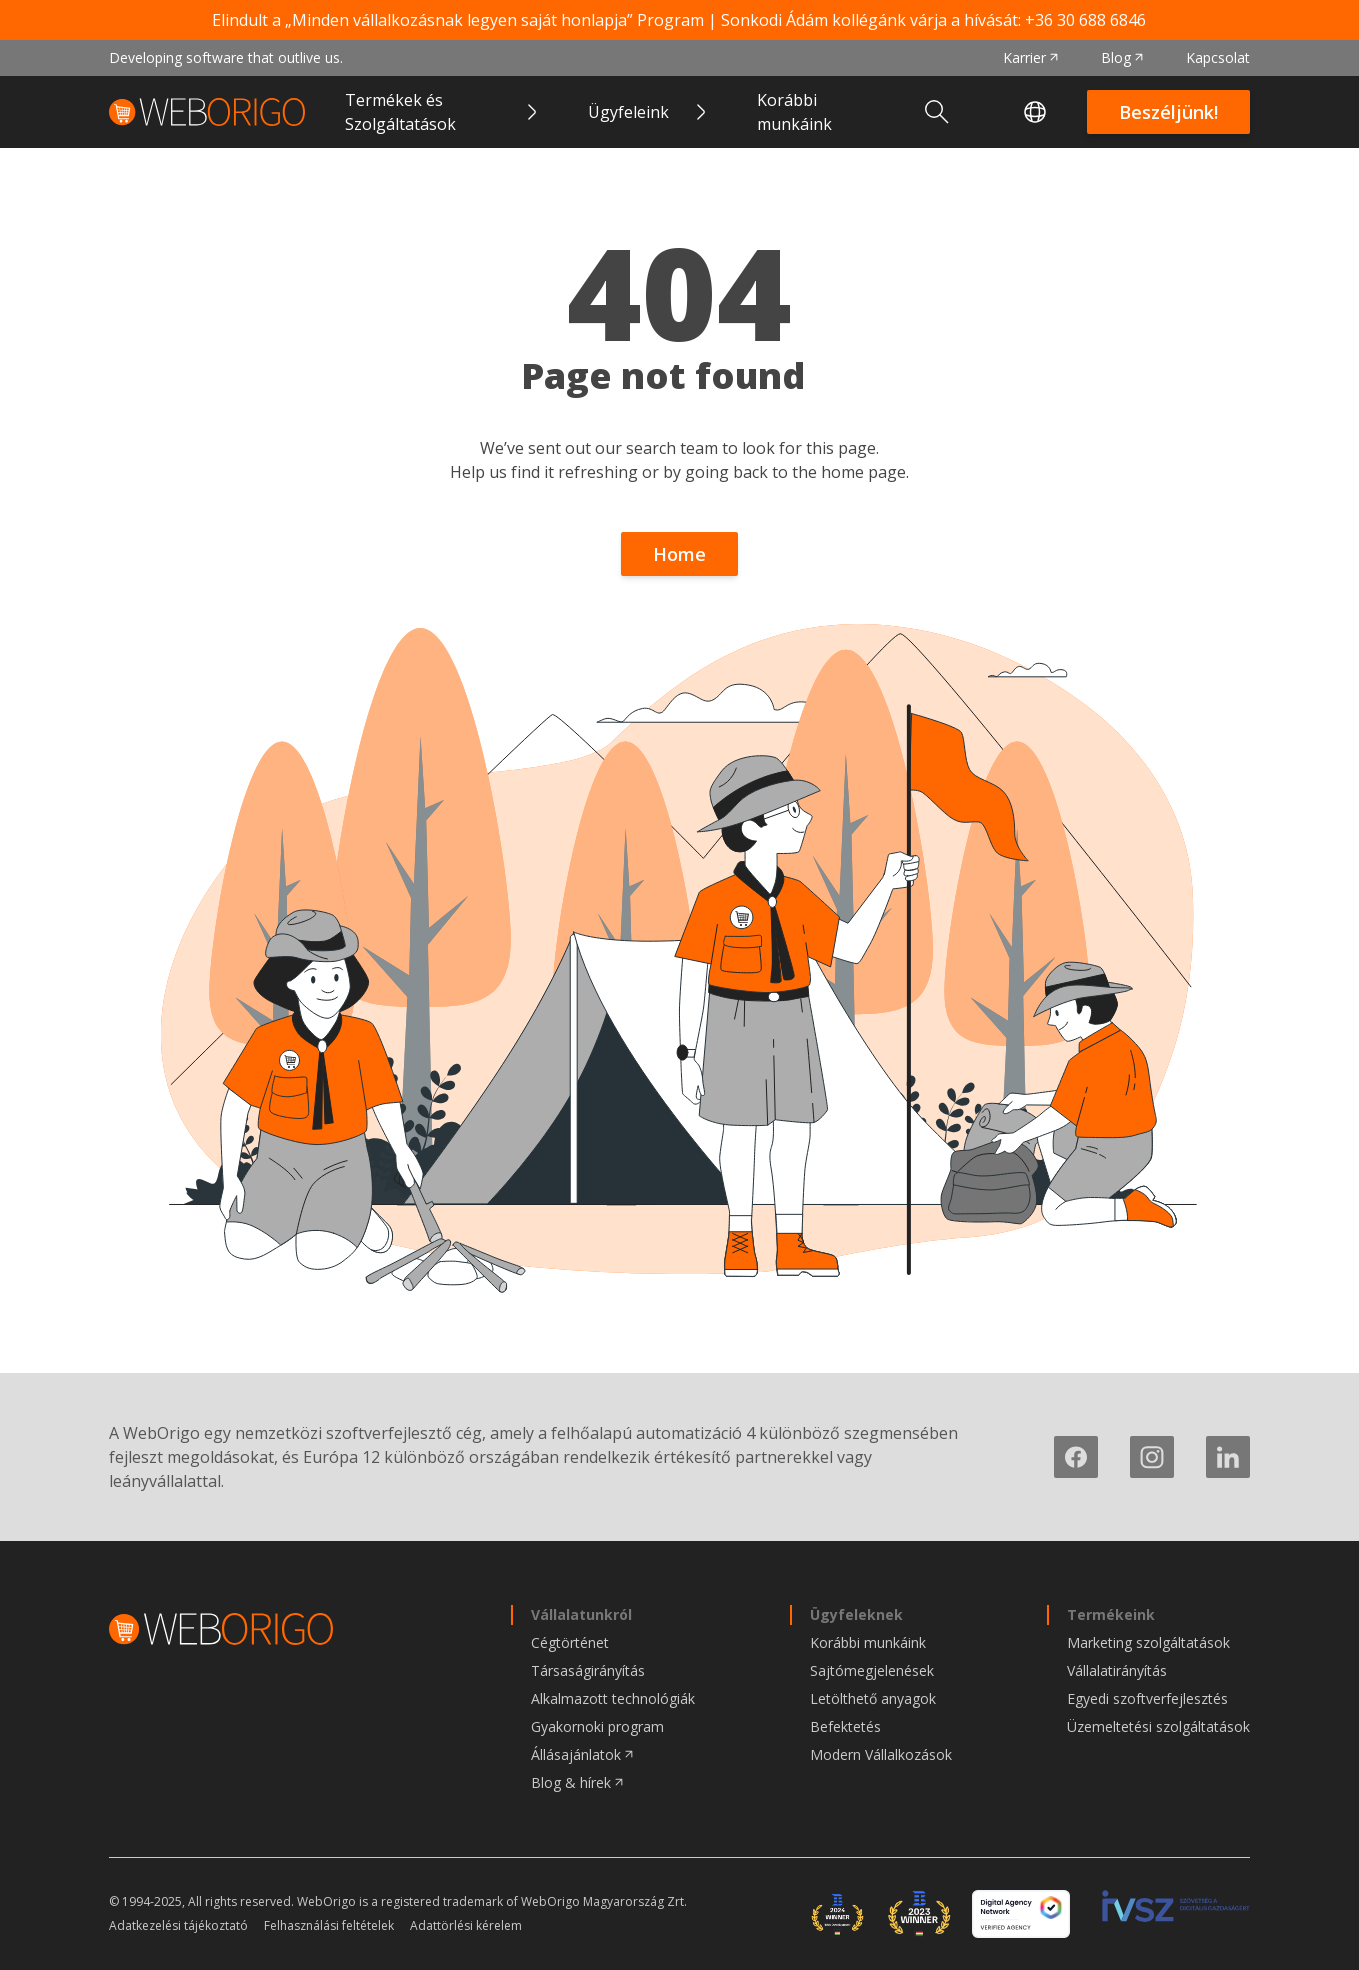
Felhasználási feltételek (329, 1926)
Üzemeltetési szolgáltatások (1158, 1726)
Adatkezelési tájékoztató (178, 1926)
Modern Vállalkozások (881, 1754)
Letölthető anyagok (873, 1698)
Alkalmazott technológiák (613, 1698)
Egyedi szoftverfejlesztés (1147, 1698)
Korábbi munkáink (794, 112)
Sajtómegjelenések (872, 1670)
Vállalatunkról (581, 1614)
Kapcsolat (1218, 57)
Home (679, 554)
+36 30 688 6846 (1085, 20)
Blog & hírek (571, 1782)
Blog (1116, 57)
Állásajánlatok (576, 1754)
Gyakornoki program (597, 1726)
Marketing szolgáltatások (1148, 1642)
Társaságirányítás (588, 1670)
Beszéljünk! (1168, 112)
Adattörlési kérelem (466, 1926)
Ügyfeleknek (856, 1614)
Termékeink (1111, 1614)
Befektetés (845, 1726)
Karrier (1024, 57)
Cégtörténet (570, 1642)
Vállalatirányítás (1117, 1670)
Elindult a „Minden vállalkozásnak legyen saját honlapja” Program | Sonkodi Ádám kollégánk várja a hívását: (679, 20)
